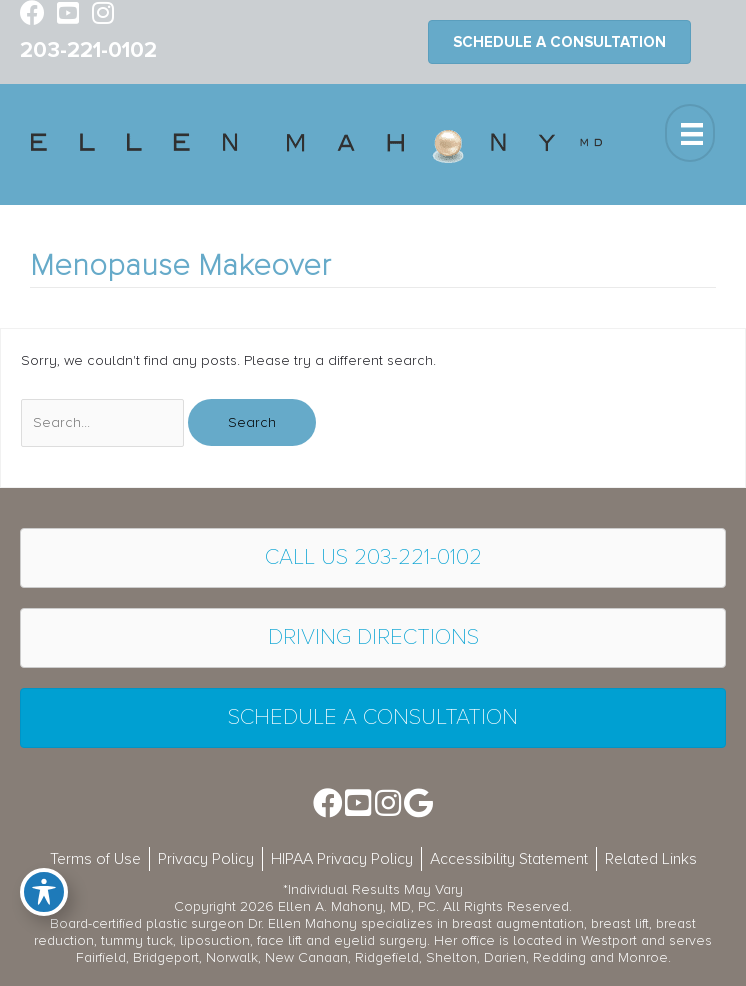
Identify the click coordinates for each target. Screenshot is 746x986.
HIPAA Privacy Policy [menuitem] (342, 859)
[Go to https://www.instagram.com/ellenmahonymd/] (102, 15)
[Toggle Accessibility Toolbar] (44, 892)
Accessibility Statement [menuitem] (509, 859)
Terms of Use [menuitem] (95, 859)
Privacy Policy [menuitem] (206, 859)
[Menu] (690, 133)
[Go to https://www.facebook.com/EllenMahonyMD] (32, 15)
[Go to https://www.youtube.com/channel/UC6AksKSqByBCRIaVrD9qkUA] (67, 15)
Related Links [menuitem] (651, 859)
